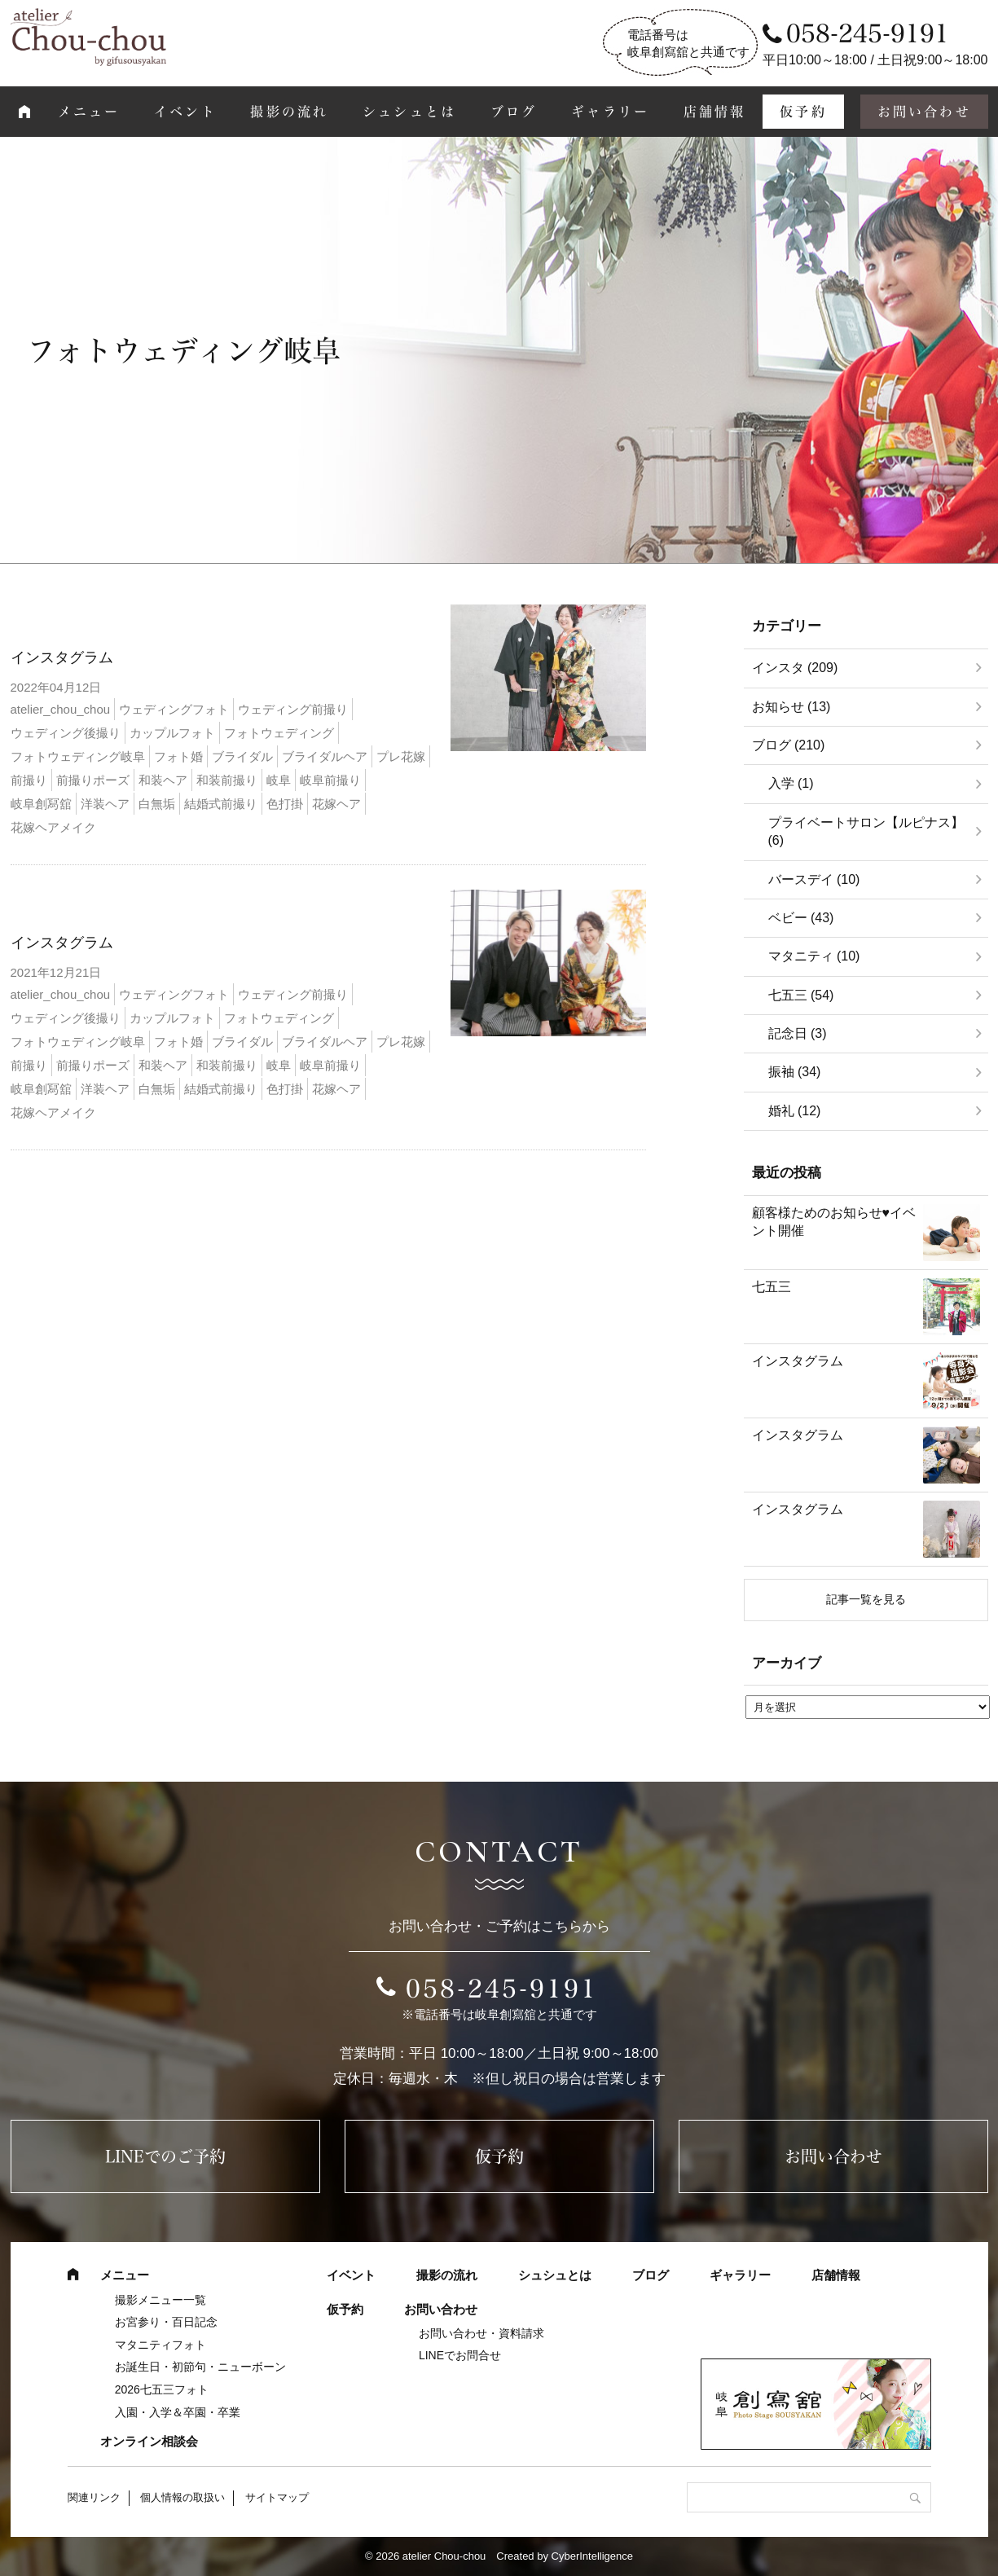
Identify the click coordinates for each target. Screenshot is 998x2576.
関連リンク (94, 2497)
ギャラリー (610, 111)
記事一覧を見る (866, 1599)
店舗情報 (715, 111)
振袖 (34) (794, 1072)
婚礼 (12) (794, 1111)
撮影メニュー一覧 (160, 2299)
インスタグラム (62, 657)
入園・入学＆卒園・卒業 (177, 2412)
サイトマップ (277, 2497)
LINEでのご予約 (165, 2156)
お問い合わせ (924, 111)
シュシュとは (409, 111)
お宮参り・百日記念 (166, 2321)
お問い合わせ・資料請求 (481, 2333)
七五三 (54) (801, 995)
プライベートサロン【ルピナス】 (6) (866, 831)
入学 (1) (791, 783)
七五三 (771, 1287)
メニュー (89, 111)
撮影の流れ (289, 111)
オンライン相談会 (149, 2441)
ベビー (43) (801, 918)
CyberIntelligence (592, 2556)
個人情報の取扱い (182, 2497)
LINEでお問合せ (460, 2355)
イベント (185, 111)
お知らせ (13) (791, 707)
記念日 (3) (797, 1033)
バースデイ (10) (814, 879)
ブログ (514, 111)
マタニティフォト (160, 2344)
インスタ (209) (795, 668)
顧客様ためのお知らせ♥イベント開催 (834, 1221)
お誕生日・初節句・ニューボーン (200, 2366)
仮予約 (803, 111)
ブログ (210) (788, 745)
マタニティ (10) (814, 956)
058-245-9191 (502, 1988)
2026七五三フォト (162, 2389)
